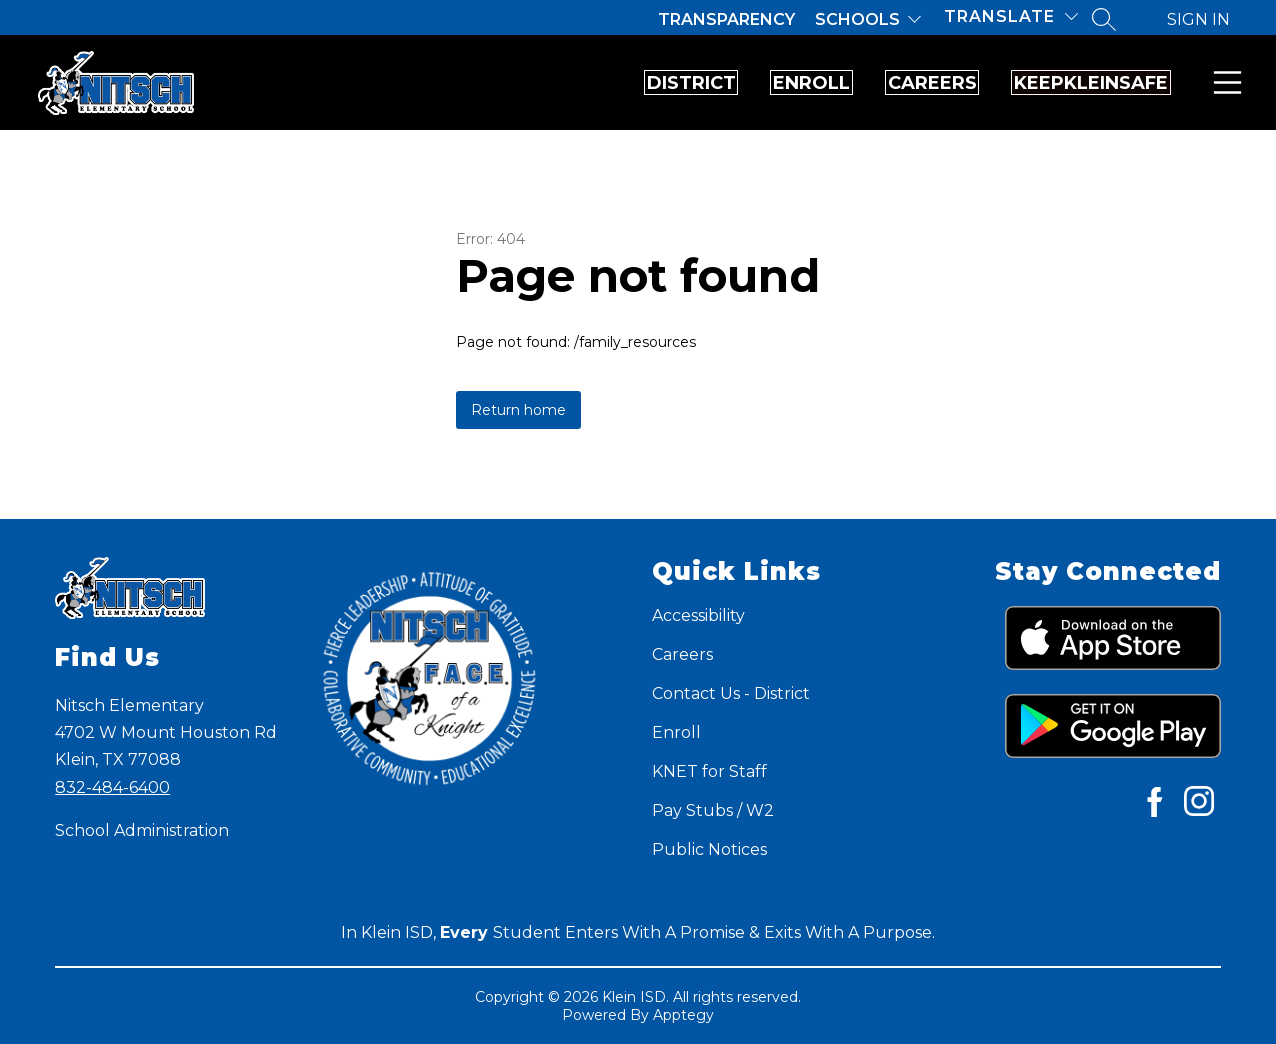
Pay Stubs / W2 (713, 810)
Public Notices (709, 849)
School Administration (142, 830)
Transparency (726, 19)
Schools (857, 19)
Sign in (1198, 19)
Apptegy (683, 1015)
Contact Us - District (731, 693)
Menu (1223, 82)
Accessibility (698, 615)
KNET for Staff (709, 771)
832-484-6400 (112, 787)
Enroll (680, 83)
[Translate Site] (1011, 16)
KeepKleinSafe (1065, 83)
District (507, 83)
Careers (853, 83)
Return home (518, 410)
